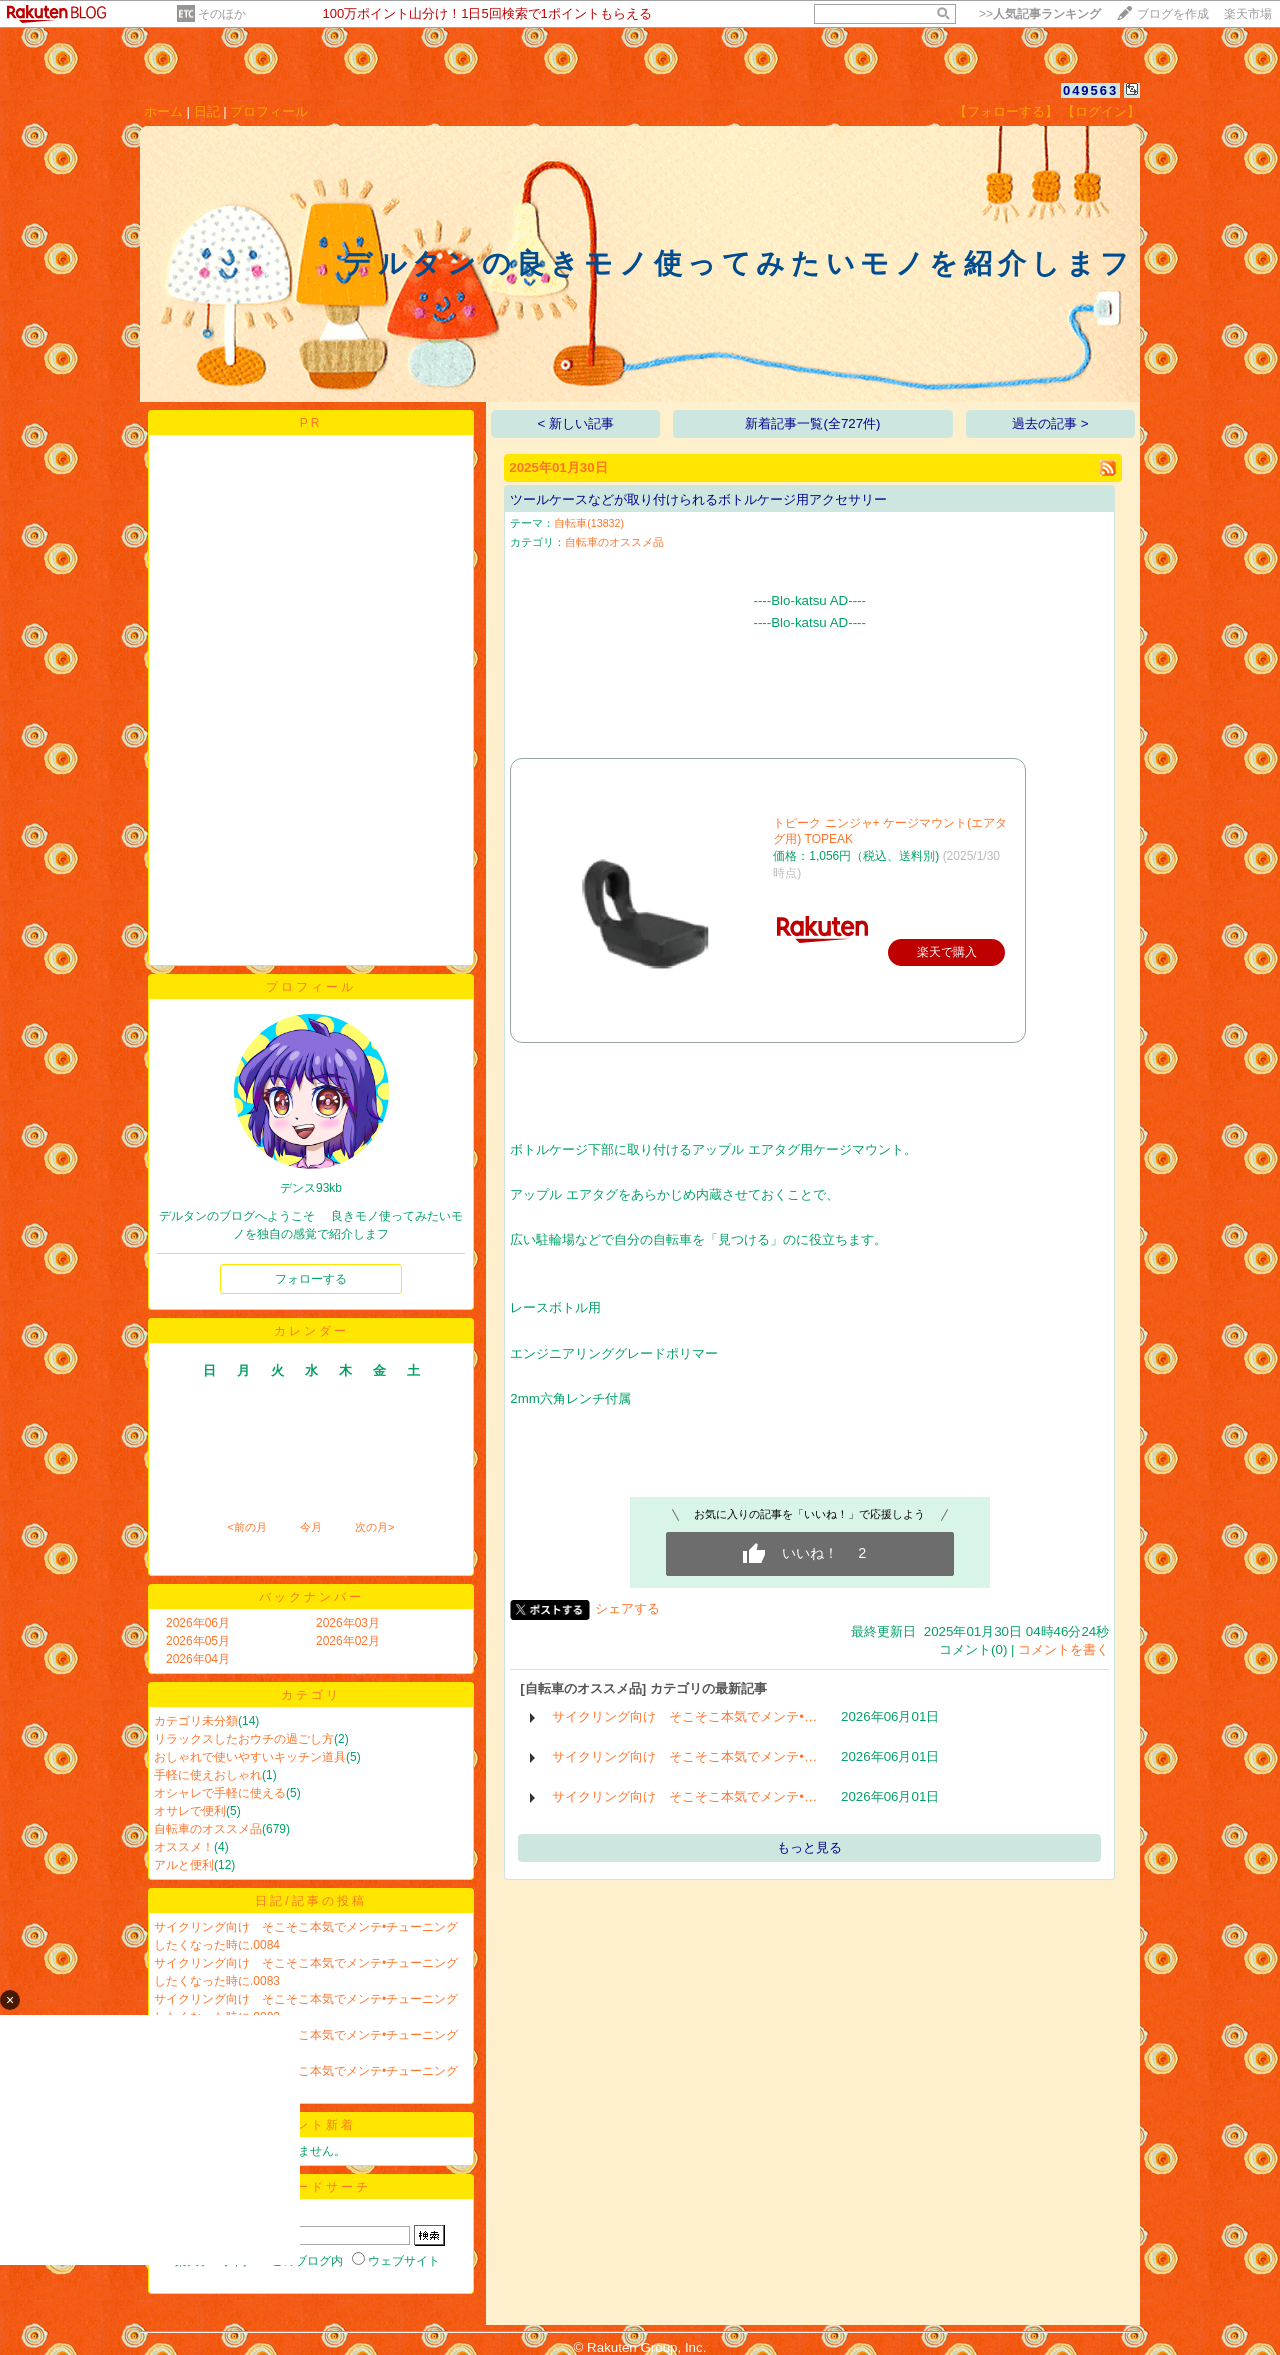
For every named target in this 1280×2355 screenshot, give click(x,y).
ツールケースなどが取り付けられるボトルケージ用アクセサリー (698, 499)
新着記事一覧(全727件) (812, 423)
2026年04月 (198, 1659)
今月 (311, 1527)
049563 (1090, 90)
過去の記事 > (1050, 423)
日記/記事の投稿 (310, 1901)
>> (1040, 14)
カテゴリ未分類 (196, 1721)
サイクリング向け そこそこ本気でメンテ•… (684, 1716)
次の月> (374, 1527)
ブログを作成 (1173, 14)
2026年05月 (198, 1641)
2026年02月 (348, 1641)
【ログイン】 (1101, 111)
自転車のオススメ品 (208, 1829)
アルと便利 (184, 1865)
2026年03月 (348, 1623)
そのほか (222, 14)
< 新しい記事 (576, 423)
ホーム (163, 111)
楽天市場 (1248, 14)
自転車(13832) (589, 523)
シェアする (627, 1608)
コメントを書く (1063, 1649)
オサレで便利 (190, 1811)
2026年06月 (198, 1623)
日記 (207, 111)
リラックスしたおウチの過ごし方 (244, 1739)
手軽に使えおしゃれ (208, 1775)
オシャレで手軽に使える (220, 1793)
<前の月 (246, 1527)
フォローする (311, 1279)
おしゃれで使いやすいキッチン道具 (250, 1757)
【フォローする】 (1006, 111)
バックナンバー (311, 1597)
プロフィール (269, 111)
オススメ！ (184, 1847)
